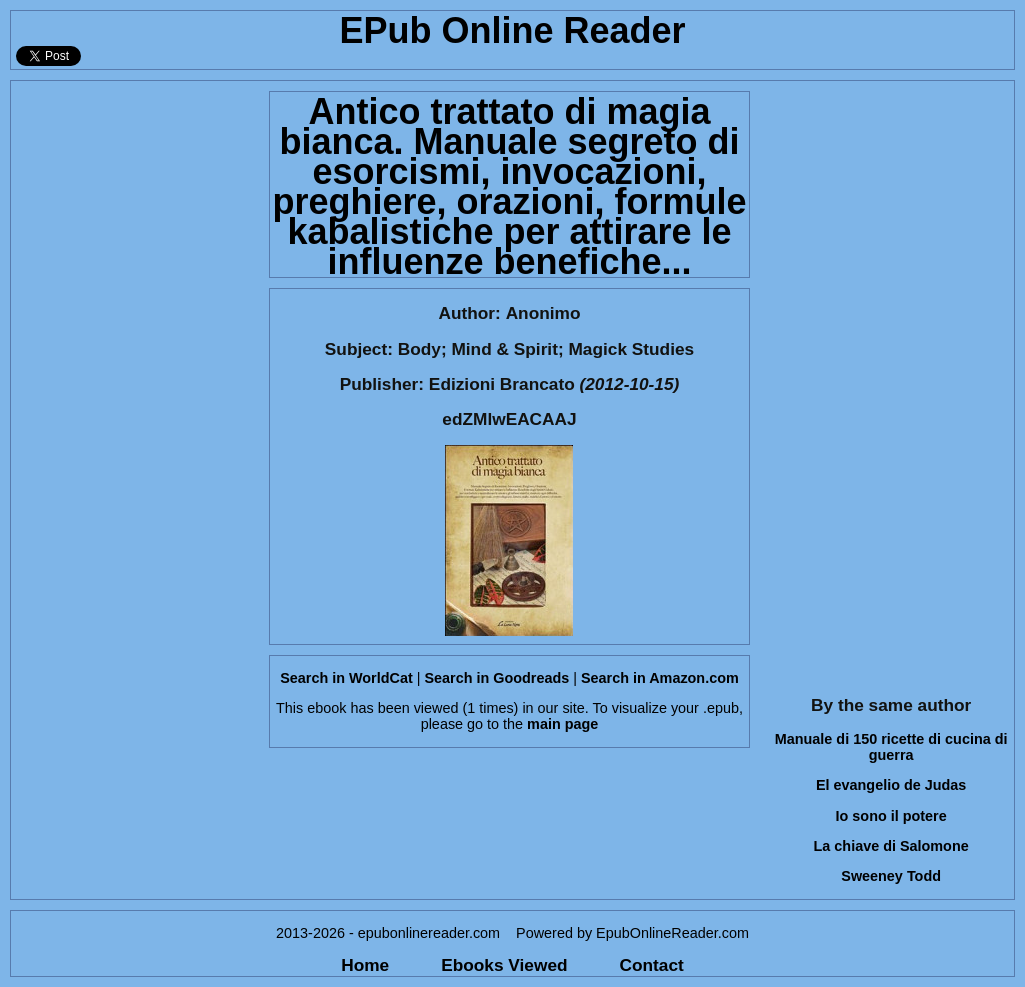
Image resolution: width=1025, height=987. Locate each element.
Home (365, 965)
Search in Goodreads (496, 678)
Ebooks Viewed (504, 965)
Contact (652, 965)
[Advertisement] (134, 381)
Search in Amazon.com (660, 678)
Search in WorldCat (346, 678)
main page (562, 724)
